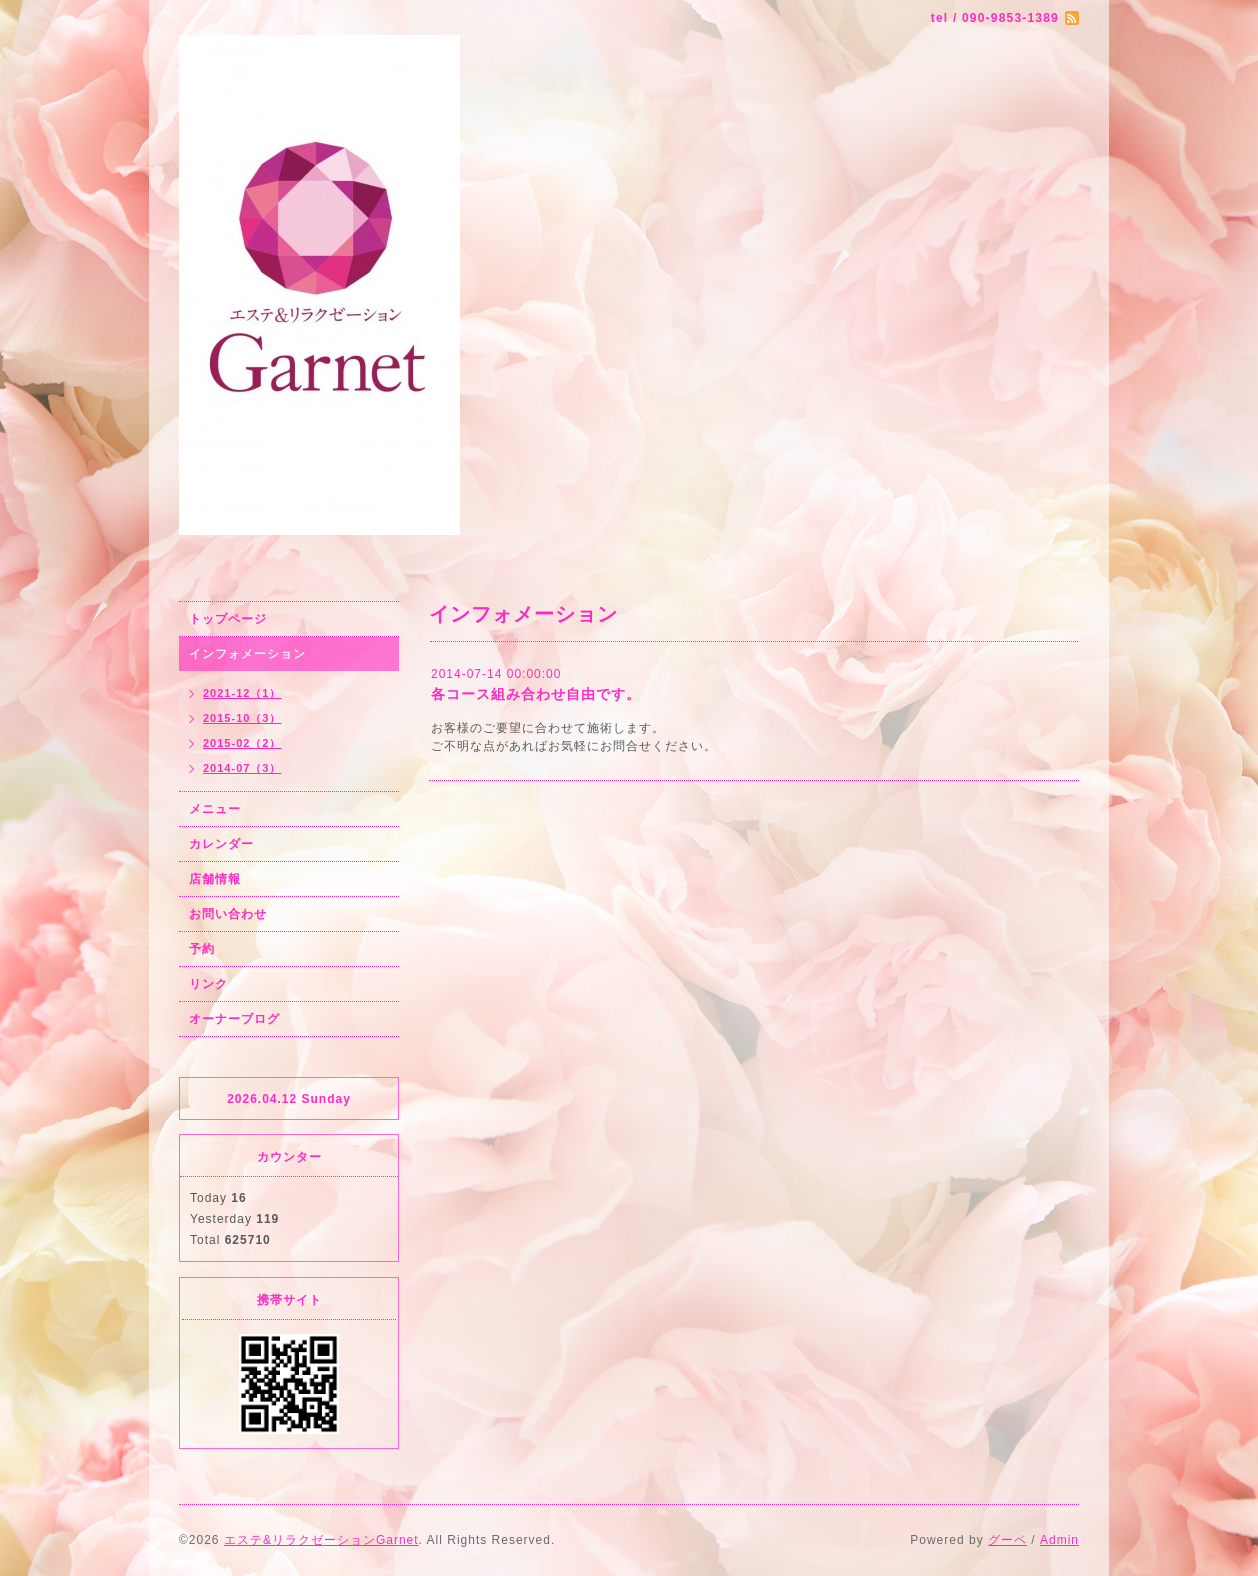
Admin (1059, 1540)
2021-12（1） (242, 693)
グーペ (1007, 1540)
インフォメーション (247, 654)
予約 (202, 949)
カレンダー (221, 844)
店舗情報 (215, 879)
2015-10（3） (242, 718)
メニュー (215, 809)
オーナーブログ (234, 1019)
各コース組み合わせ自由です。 (536, 694)
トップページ (228, 619)
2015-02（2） (242, 743)
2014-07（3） (242, 768)
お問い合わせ (228, 914)
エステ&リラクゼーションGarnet (321, 1540)
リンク (208, 984)
